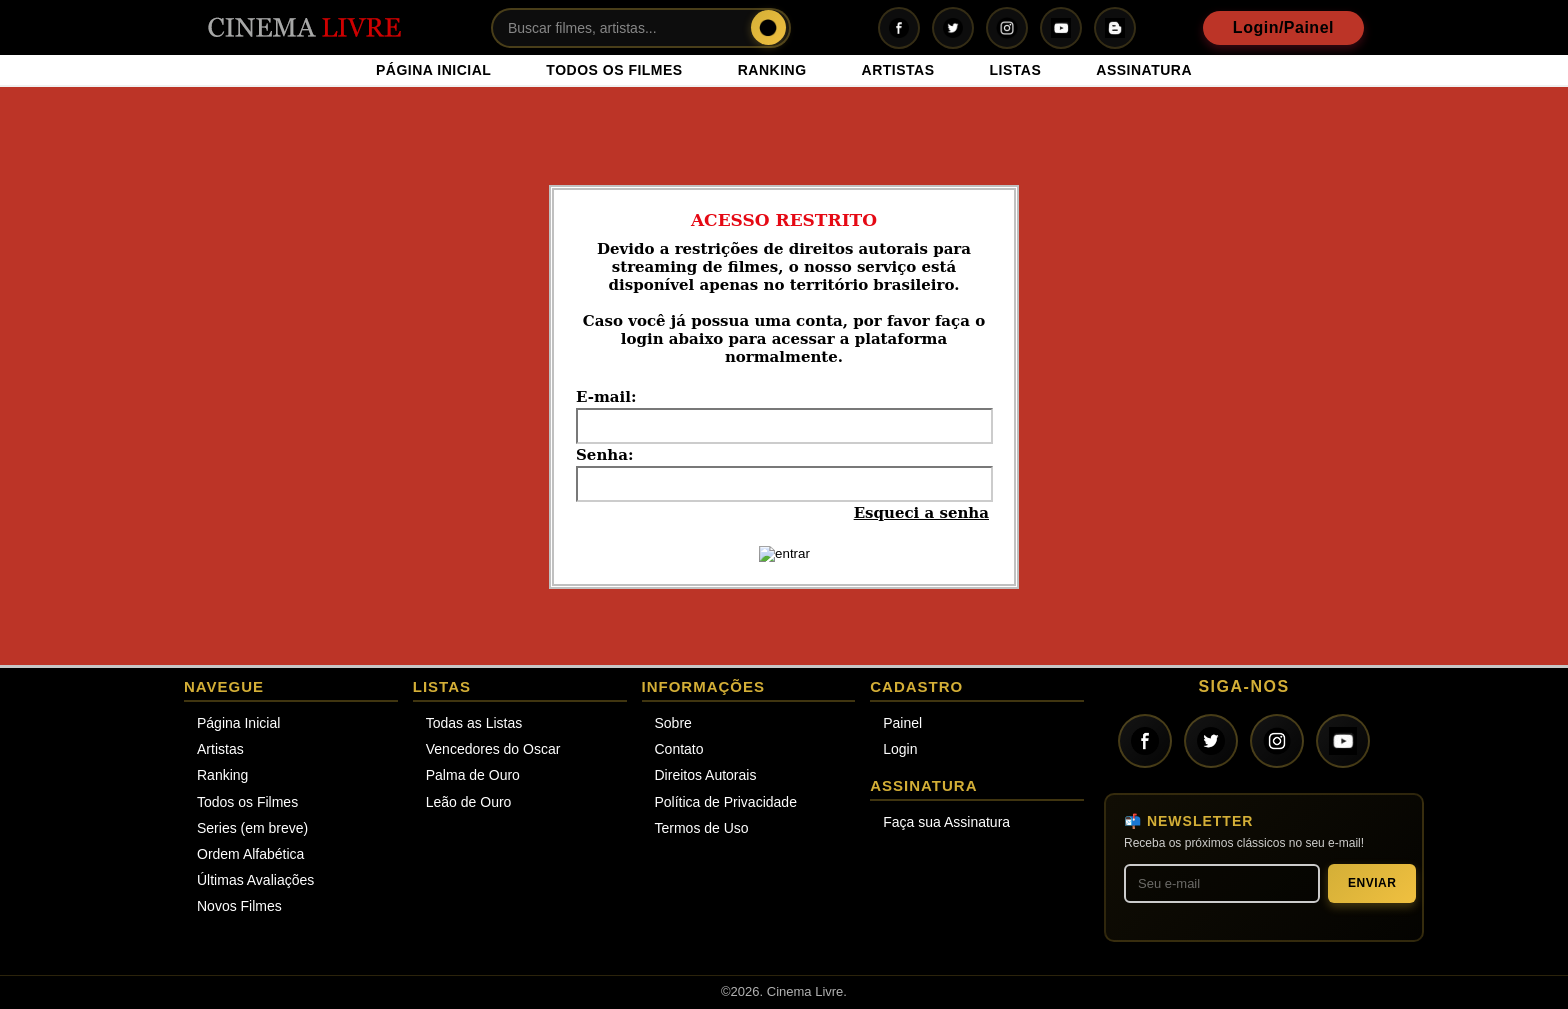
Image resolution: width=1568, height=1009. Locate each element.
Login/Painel (1283, 27)
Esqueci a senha (921, 513)
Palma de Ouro (473, 775)
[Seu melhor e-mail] (1222, 883)
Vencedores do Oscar (493, 749)
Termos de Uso (702, 828)
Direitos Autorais (706, 775)
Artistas (220, 749)
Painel (902, 723)
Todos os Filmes (247, 802)
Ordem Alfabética (250, 854)
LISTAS (1016, 70)
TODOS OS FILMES (614, 70)
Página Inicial (238, 723)
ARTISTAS (898, 70)
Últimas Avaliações (255, 880)
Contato (679, 749)
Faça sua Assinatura (946, 822)
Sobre (673, 723)
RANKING (772, 70)
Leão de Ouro (469, 802)
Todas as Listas (474, 723)
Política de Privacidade (726, 802)
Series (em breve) (252, 828)
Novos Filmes (239, 906)
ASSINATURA (1144, 70)
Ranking (222, 775)
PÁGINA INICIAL (433, 70)
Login (900, 749)
